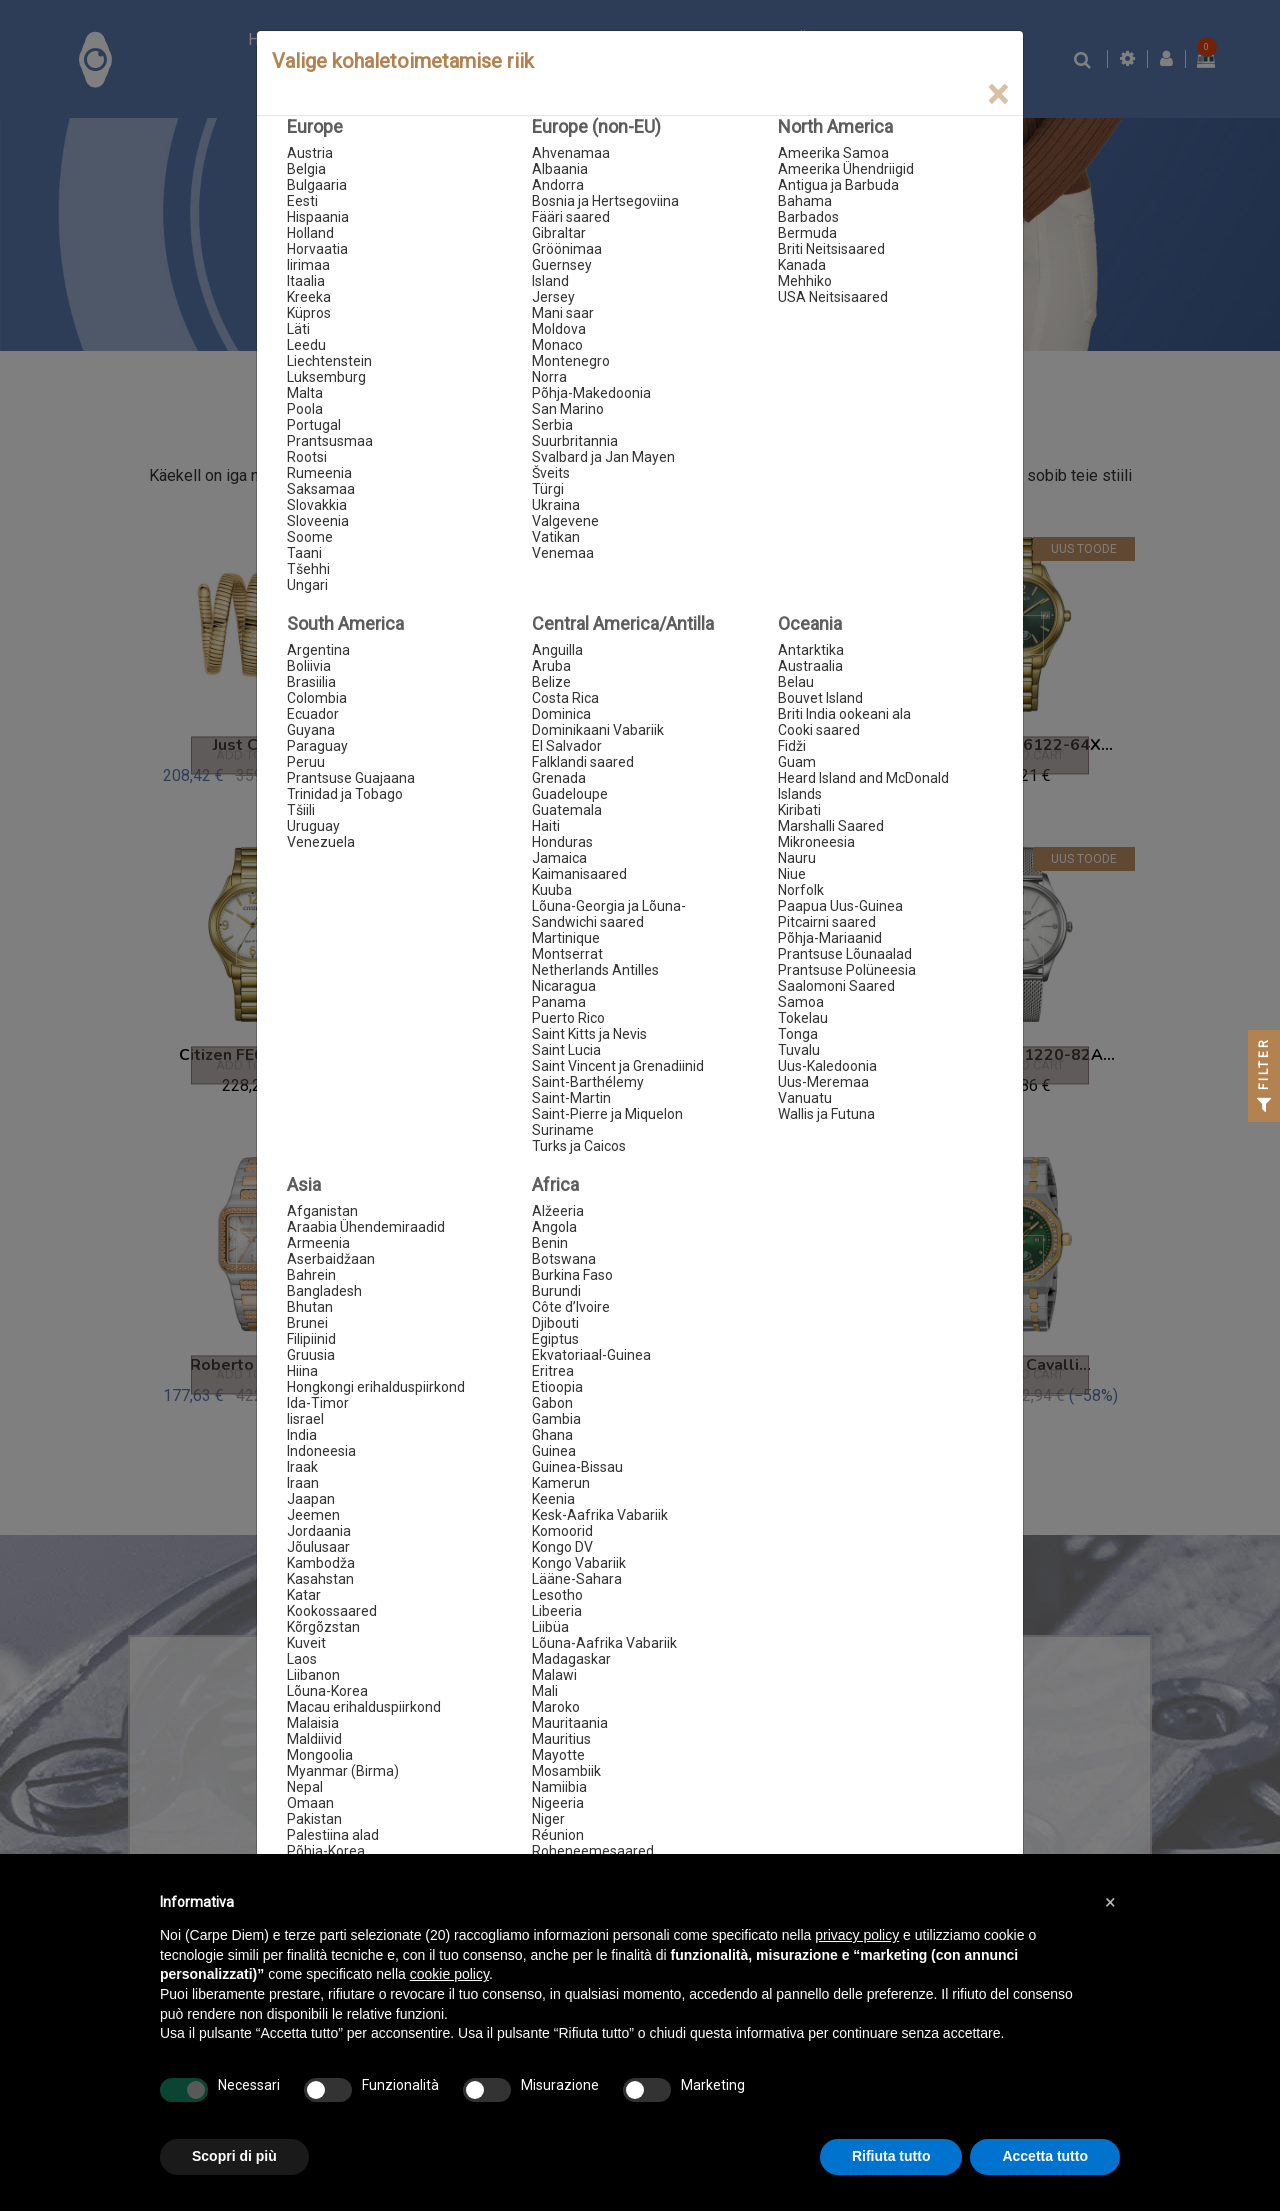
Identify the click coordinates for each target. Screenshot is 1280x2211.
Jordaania (319, 1531)
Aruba (551, 666)
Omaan (310, 1803)
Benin (550, 1243)
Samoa (801, 1002)
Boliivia (309, 666)
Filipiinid (311, 1339)
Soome (310, 537)
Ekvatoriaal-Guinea (591, 1355)
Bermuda (807, 233)
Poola (305, 409)
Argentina (318, 650)
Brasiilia (311, 682)
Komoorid (562, 1531)
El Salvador (567, 746)
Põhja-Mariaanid (830, 938)
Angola (554, 1227)
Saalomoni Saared (836, 986)
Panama (559, 1002)
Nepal (305, 1787)
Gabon (552, 1403)
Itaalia (306, 281)
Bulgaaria (317, 185)
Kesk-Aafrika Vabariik (600, 1515)
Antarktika (811, 650)
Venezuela (321, 842)
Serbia (552, 425)
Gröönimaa (567, 249)
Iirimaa (308, 265)
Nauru (797, 858)
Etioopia (557, 1387)
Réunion (558, 1835)
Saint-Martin (571, 1098)
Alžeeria (558, 1211)
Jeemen (313, 1515)
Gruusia (311, 1355)
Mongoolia (320, 1755)
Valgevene (565, 521)
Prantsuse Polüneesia (847, 970)
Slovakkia (317, 505)
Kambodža (321, 1563)
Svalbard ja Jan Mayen (603, 457)
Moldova (559, 329)
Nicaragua (564, 986)
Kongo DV (562, 1547)
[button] (1110, 1902)
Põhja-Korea (326, 1851)
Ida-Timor (318, 1403)
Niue (792, 874)
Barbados (808, 217)
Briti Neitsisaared (831, 249)
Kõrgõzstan (323, 1627)
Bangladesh (324, 1291)
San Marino (568, 409)
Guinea (554, 1451)
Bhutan (310, 1307)
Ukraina (556, 505)
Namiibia (559, 1787)
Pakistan (314, 1819)
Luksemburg (326, 377)
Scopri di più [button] (234, 2156)
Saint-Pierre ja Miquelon (607, 1114)
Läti (298, 329)
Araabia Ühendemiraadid (366, 1227)
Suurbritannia (575, 441)
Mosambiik (566, 1771)
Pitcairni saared (827, 922)
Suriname (563, 1130)
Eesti (302, 201)
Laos (302, 1659)
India (302, 1435)
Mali (545, 1691)
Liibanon (313, 1675)
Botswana (564, 1259)
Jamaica (559, 858)
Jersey (553, 297)
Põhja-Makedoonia (591, 393)
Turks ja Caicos (579, 1146)
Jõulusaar (318, 1547)
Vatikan (556, 537)
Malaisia (313, 1723)
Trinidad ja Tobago (345, 794)
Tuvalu (799, 1050)
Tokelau (803, 1018)
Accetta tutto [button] (1045, 2156)
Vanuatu (805, 1098)
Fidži (792, 746)
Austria (310, 153)
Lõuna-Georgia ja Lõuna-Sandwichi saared (609, 914)
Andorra (558, 185)
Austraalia (810, 666)
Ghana (552, 1435)
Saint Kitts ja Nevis (589, 1034)
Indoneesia (321, 1451)
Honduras (562, 842)
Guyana (311, 730)
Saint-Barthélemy (588, 1082)
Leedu (306, 345)
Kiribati (799, 810)
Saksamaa (321, 489)
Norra (549, 377)
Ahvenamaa (571, 153)
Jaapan (311, 1499)
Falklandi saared (583, 762)
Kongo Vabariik (579, 1563)
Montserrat (567, 954)
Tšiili (301, 810)
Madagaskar (571, 1659)
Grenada (559, 778)
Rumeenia (319, 473)
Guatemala (567, 810)
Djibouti (555, 1323)
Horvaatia (317, 249)
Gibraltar (559, 233)
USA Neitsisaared (833, 297)
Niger (548, 1819)
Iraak (302, 1467)
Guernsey (562, 265)
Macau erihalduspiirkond (364, 1707)
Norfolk (801, 890)
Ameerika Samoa (833, 153)
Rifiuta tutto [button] (891, 2156)
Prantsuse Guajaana (351, 778)
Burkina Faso (572, 1275)
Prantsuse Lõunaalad (845, 954)
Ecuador (313, 714)
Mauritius (561, 1739)
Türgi (548, 489)
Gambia (556, 1419)
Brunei (307, 1323)
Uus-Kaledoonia (827, 1066)
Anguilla (557, 650)
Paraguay (317, 746)
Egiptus (555, 1339)
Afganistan (322, 1211)
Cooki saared (819, 730)
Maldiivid (314, 1739)
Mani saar (563, 313)
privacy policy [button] (857, 1935)
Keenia (553, 1499)
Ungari (307, 585)
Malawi (554, 1675)
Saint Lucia (566, 1050)
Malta (305, 393)
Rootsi (307, 457)
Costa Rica (565, 698)
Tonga (798, 1034)
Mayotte (558, 1755)
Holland (310, 233)
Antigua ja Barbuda (838, 185)
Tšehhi (308, 569)
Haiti (546, 826)
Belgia (306, 169)
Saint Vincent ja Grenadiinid (618, 1066)
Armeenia (318, 1243)
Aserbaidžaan (331, 1259)
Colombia (317, 698)
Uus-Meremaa (823, 1082)
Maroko (556, 1707)
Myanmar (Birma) (343, 1771)
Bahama (805, 201)
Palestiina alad (333, 1835)
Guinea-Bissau (577, 1467)
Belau (796, 682)
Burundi (556, 1291)
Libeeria (557, 1611)
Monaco (557, 345)
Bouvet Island (820, 698)
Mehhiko (805, 281)
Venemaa (563, 553)
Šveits (551, 473)
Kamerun (561, 1483)
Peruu (306, 762)
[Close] (997, 94)
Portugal (314, 425)
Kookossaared (332, 1611)
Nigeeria (558, 1803)
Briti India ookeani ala (844, 714)
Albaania (560, 169)
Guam (797, 762)
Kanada (802, 265)
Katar (304, 1595)
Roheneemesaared (593, 1851)
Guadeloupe (570, 794)
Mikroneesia (816, 842)
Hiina (302, 1371)
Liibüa (550, 1627)
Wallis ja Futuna (826, 1114)
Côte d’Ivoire (571, 1307)
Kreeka (309, 297)
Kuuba (552, 890)
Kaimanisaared (579, 874)
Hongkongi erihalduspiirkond (376, 1387)
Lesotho (557, 1595)
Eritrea (553, 1371)
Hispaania (318, 217)
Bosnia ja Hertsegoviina (605, 201)
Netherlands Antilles (595, 970)
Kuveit (306, 1643)
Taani (304, 553)
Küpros (309, 313)
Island (550, 281)
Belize (551, 682)
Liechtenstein (329, 361)
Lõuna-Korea (327, 1691)
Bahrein (311, 1275)
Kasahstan (320, 1579)
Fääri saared (571, 217)
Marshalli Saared (831, 826)
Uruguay (313, 826)
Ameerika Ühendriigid (846, 169)
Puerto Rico (568, 1018)
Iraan (303, 1483)
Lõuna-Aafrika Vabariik (604, 1643)
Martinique (566, 938)
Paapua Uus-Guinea (840, 906)
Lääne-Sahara (577, 1579)
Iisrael (305, 1419)
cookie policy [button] (449, 1974)
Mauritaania (570, 1723)
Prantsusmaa (330, 441)
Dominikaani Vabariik (598, 730)
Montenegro (571, 361)
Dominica (561, 714)
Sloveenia (318, 521)
